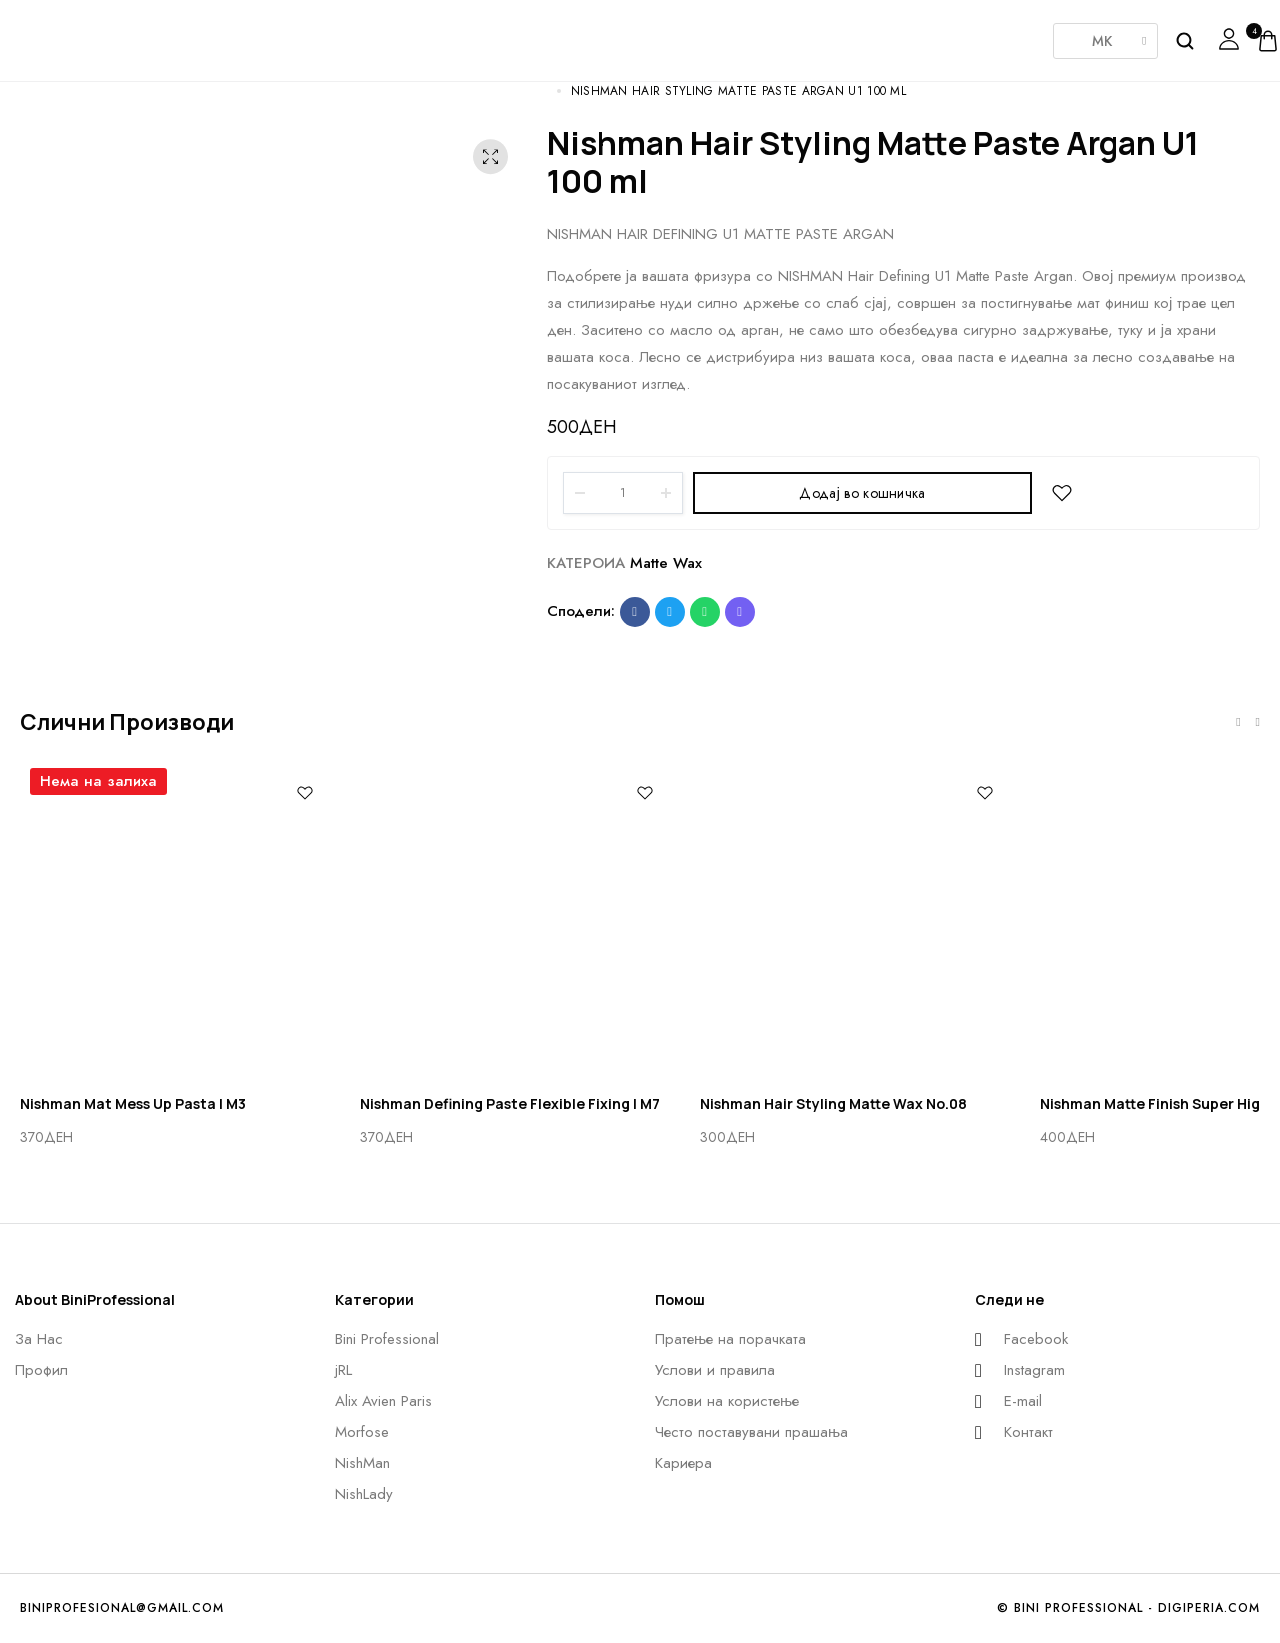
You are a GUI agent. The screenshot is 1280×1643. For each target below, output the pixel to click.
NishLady (830, 30)
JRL (430, 34)
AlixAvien (530, 34)
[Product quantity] (623, 493)
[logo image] (75, 39)
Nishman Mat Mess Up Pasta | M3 (133, 1103)
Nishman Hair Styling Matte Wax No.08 (833, 1103)
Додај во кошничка (862, 493)
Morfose (630, 34)
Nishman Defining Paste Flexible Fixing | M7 (510, 1103)
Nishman (730, 34)
